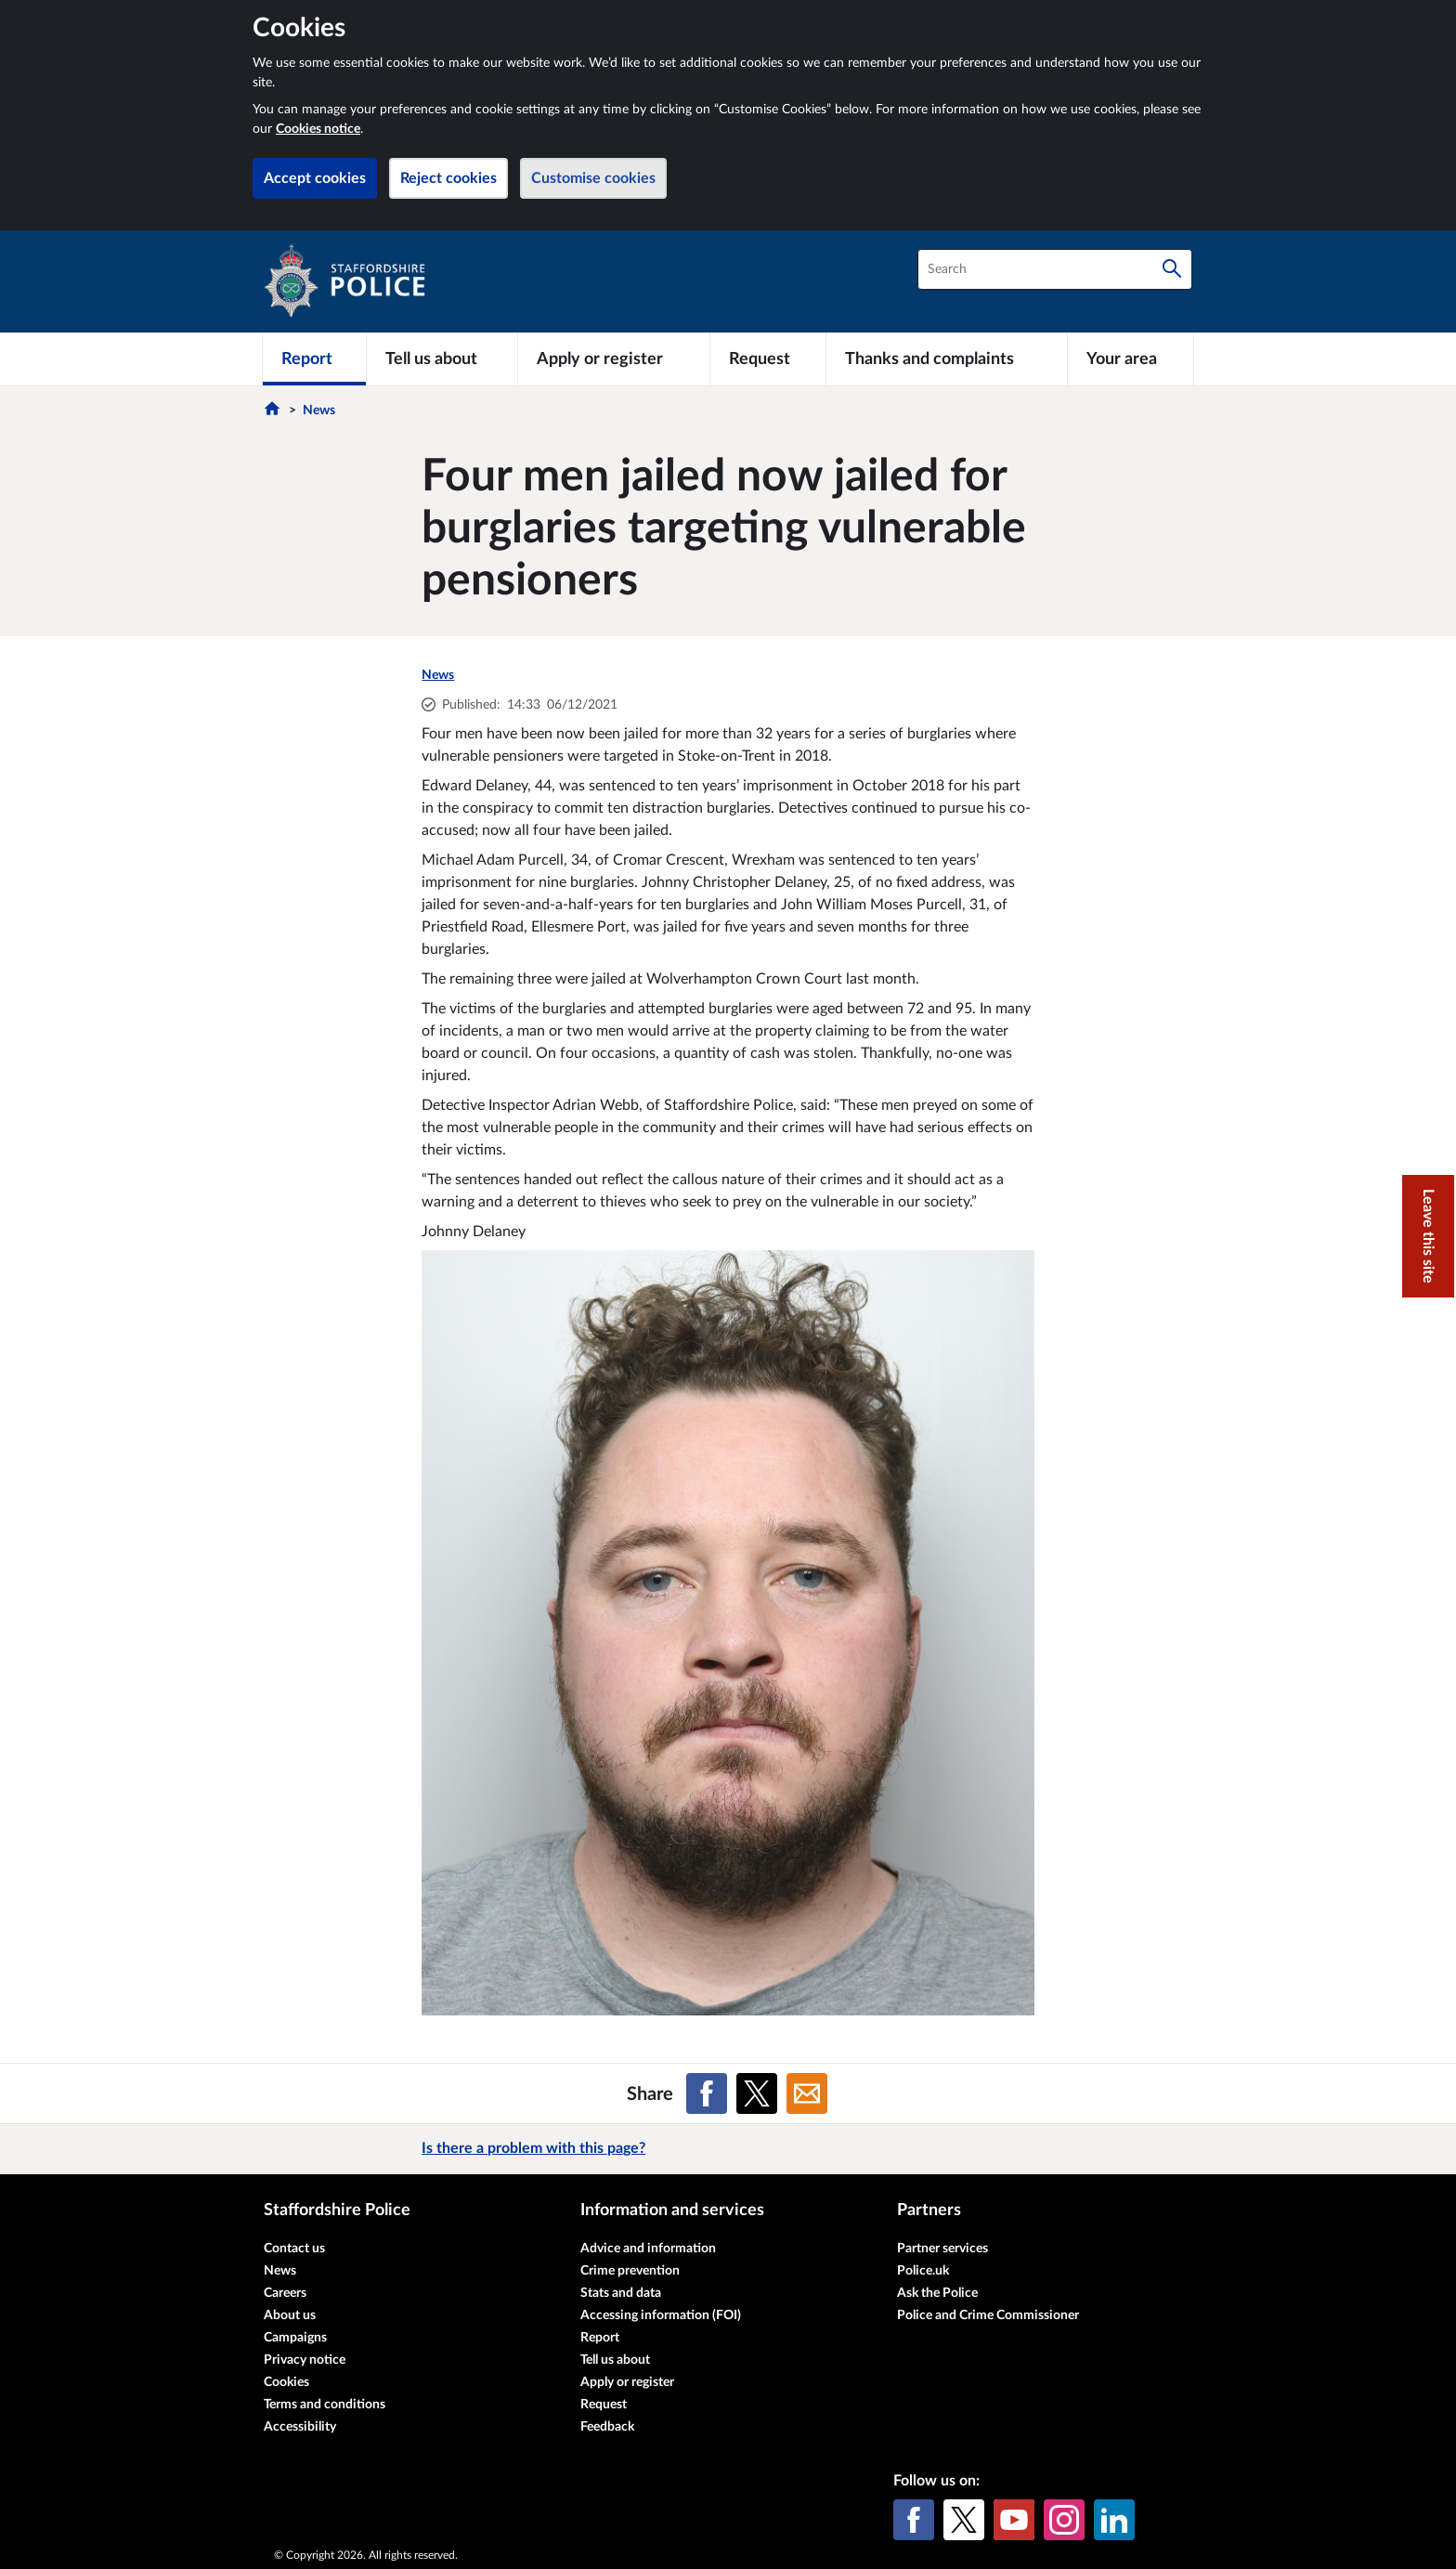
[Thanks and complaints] (946, 359)
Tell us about (615, 2360)
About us (290, 2315)
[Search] (1171, 269)
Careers (285, 2293)
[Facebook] (913, 2519)
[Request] (768, 359)
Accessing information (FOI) (660, 2315)
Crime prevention (630, 2270)
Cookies (286, 2382)
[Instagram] (1064, 2519)
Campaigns (295, 2337)
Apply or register (627, 2382)
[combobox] (1054, 269)
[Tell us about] (442, 359)
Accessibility (300, 2426)
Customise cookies (593, 178)
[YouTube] (1014, 2519)
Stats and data (620, 2293)
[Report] (314, 359)
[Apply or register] (613, 359)
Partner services (942, 2248)
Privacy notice (304, 2360)
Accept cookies (315, 178)
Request (603, 2404)
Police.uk (923, 2270)
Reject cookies (448, 178)
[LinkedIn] (1114, 2519)
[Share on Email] (806, 2093)
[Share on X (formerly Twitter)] (756, 2093)
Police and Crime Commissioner (988, 2315)
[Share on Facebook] (706, 2093)
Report (599, 2337)
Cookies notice (318, 129)
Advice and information (648, 2248)
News (319, 410)
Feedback (607, 2426)
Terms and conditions (324, 2404)
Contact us (294, 2248)
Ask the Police (937, 2293)
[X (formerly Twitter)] (963, 2519)
